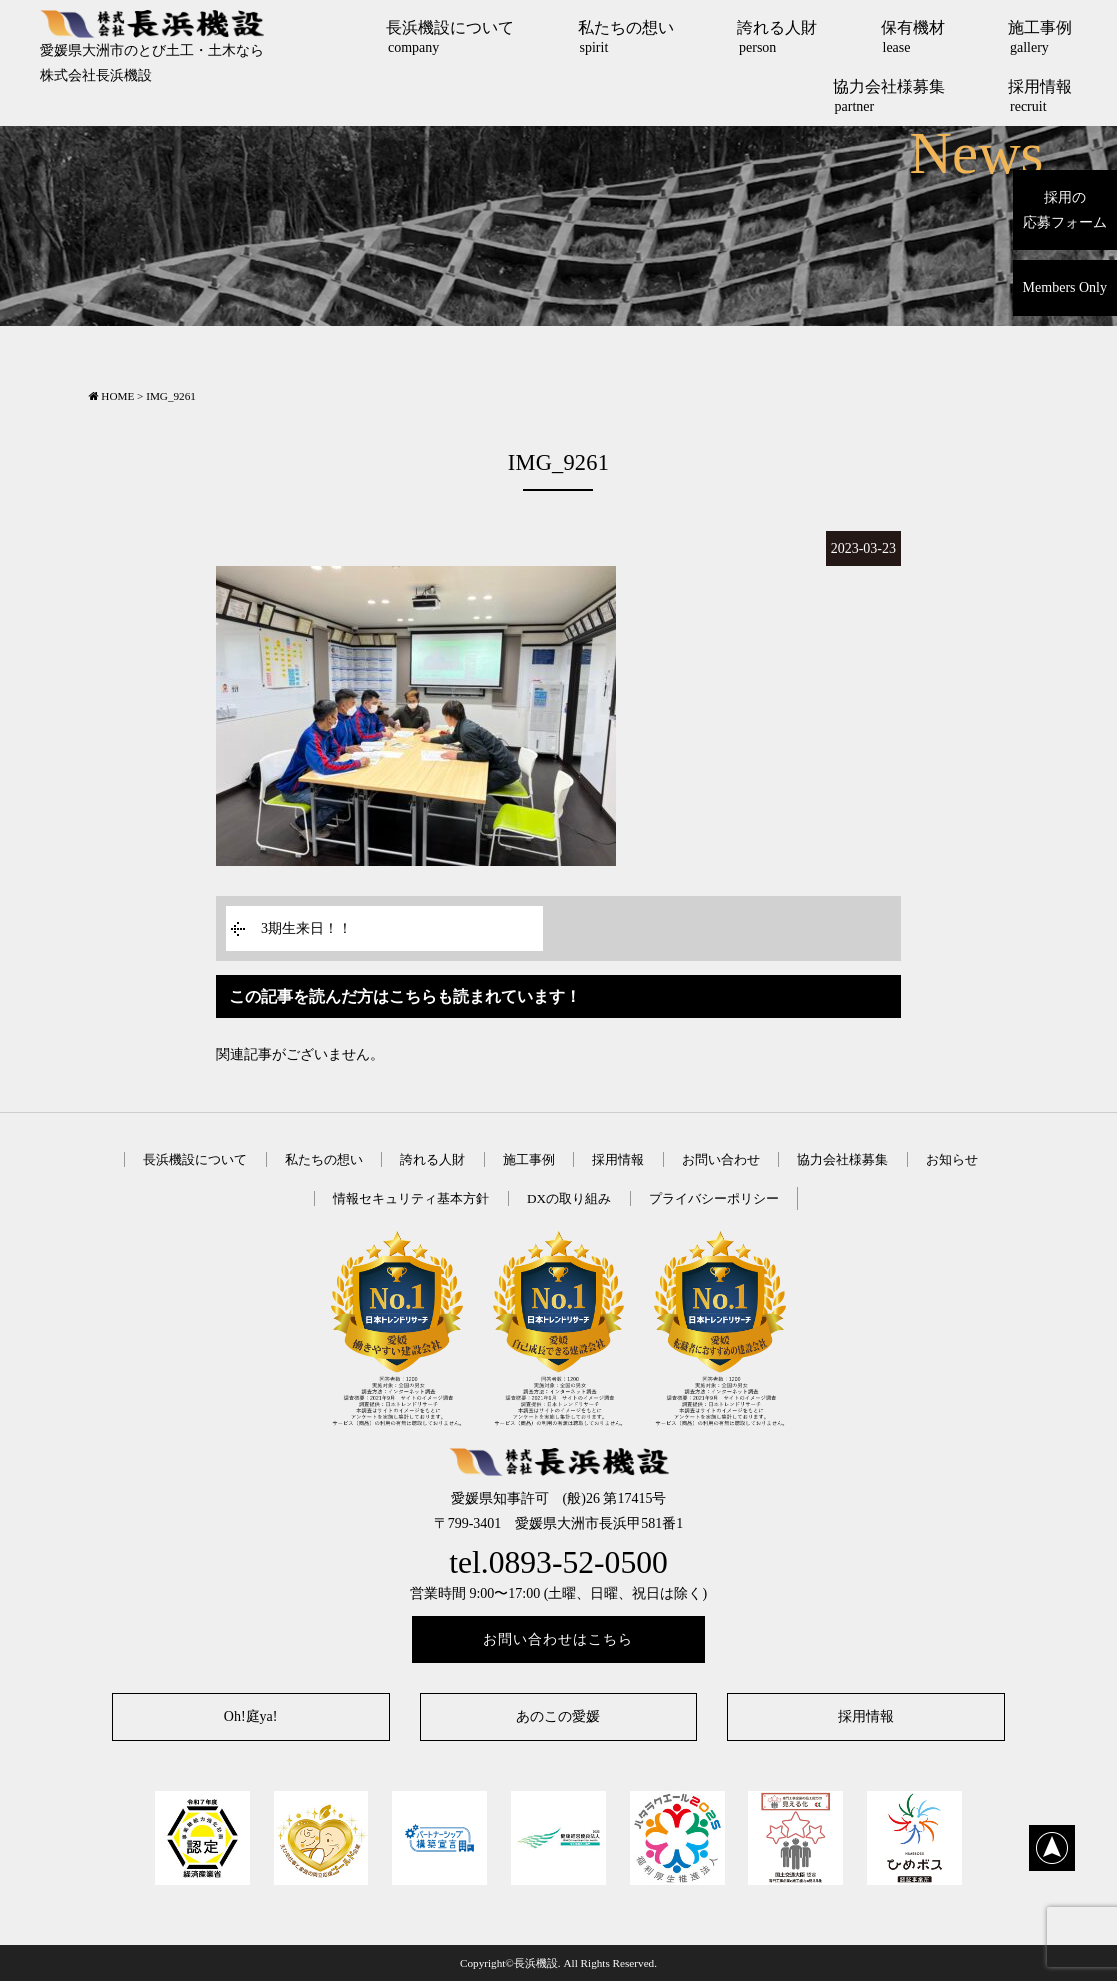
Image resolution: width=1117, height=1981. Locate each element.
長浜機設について (450, 37)
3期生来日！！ (306, 928)
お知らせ (952, 1159)
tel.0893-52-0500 (558, 1562)
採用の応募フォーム (1065, 210)
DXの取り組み (569, 1198)
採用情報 (1040, 96)
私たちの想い (626, 37)
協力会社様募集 (889, 96)
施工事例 (1040, 37)
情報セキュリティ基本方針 (411, 1198)
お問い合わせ (721, 1159)
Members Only (1065, 287)
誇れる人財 (777, 37)
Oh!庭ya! (251, 1716)
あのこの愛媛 (558, 1716)
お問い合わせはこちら (558, 1639)
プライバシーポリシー (714, 1198)
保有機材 (913, 37)
